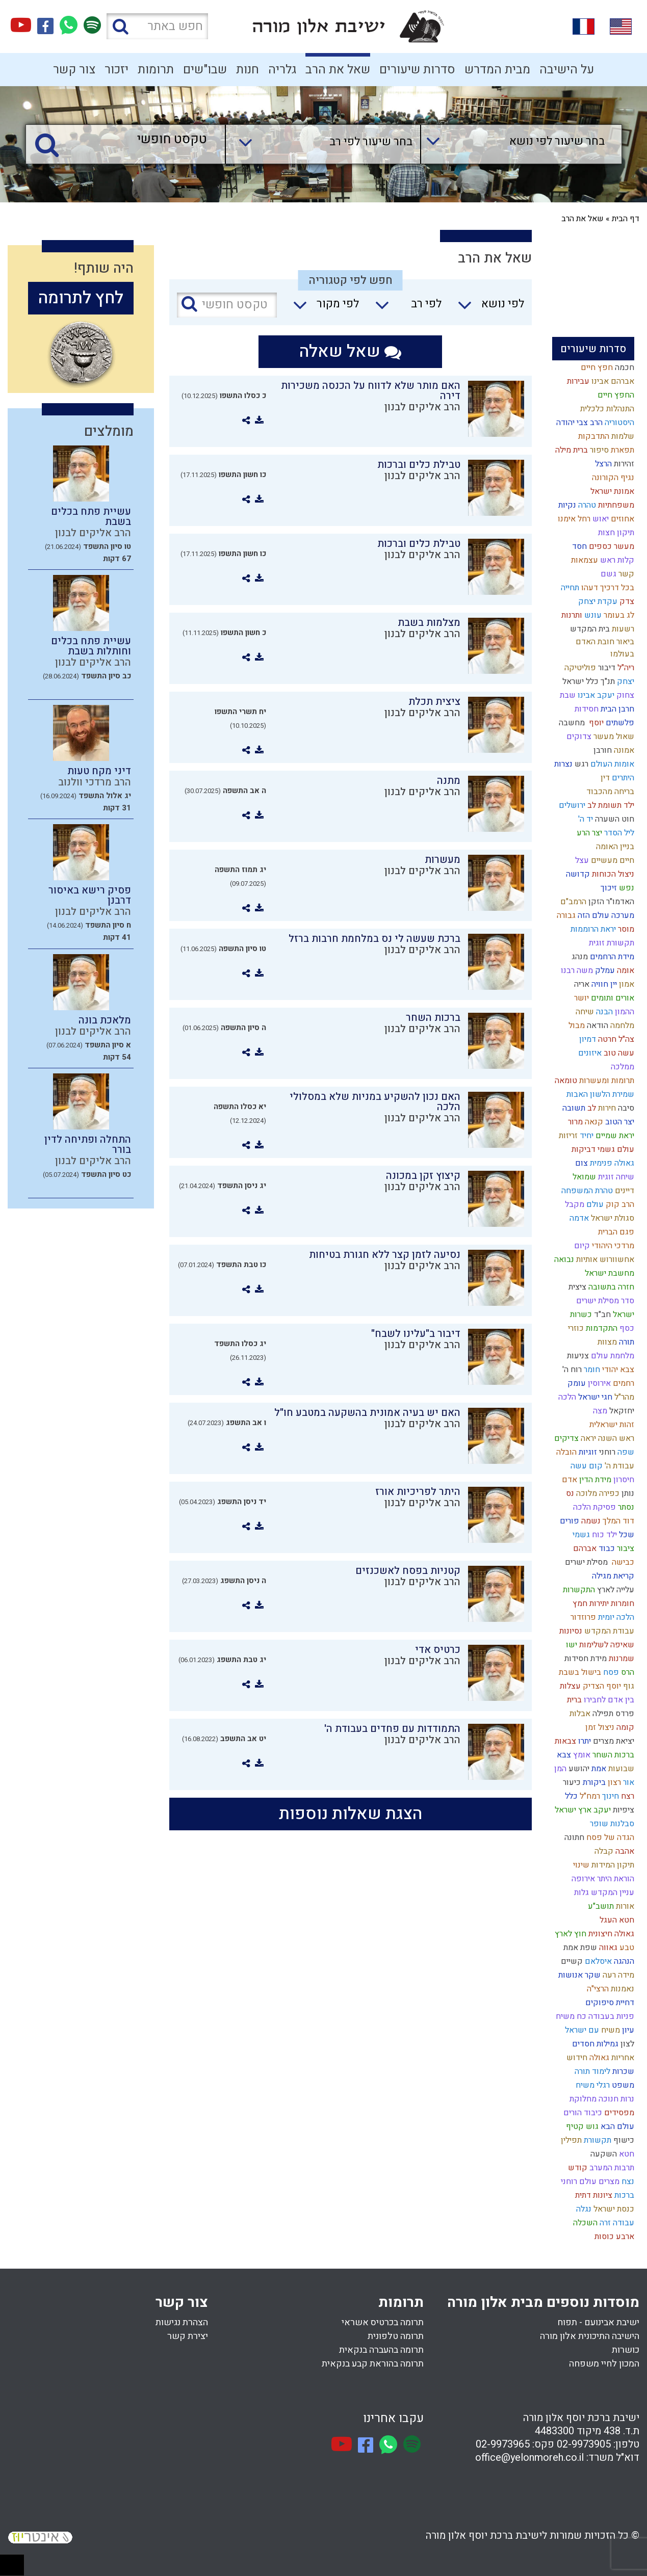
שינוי (580, 1865)
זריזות (567, 1135)
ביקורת (593, 1782)
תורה (625, 1342)
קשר (625, 574)
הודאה (596, 1025)
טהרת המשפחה (586, 1191)
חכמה (623, 367)
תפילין (570, 2140)
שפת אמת (579, 1947)
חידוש (575, 2058)
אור (627, 1782)
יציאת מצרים (612, 1741)
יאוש (599, 519)
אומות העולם (611, 764)
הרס (626, 1672)
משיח (609, 2030)
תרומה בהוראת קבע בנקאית (373, 2364)
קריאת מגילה (612, 1576)
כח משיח (570, 2016)
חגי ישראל (594, 1397)
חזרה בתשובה (610, 1287)
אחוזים (621, 519)
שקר (592, 1975)
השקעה (602, 2154)
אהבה (623, 1851)
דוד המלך (617, 1521)
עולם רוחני (578, 2181)
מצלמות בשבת (429, 622)
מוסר (625, 929)
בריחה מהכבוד (609, 791)
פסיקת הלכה (593, 1507)
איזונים (589, 1053)
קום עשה (585, 1466)
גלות (580, 1892)
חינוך (609, 1796)
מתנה (448, 780)
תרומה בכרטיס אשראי (383, 2322)
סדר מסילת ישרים (604, 1301)
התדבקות (592, 436)
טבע (625, 1947)
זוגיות (587, 1452)
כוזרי (575, 1328)
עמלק (604, 970)
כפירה (608, 1493)
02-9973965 (503, 2444)
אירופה (582, 1879)
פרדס (623, 1713)
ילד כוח (603, 1535)
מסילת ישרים (585, 1562)
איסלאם (597, 1961)
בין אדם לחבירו (608, 1700)
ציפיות (622, 1810)
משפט (622, 2085)
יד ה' (584, 819)
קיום (581, 1246)
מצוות (606, 1342)
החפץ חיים (615, 395)
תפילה (601, 1713)
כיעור (571, 1782)
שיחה (584, 1012)
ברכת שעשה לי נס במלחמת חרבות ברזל (374, 938)
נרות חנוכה (615, 2099)
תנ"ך (607, 681)
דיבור (605, 668)
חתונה (573, 1837)
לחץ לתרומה (80, 297)
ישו (570, 1645)
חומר (591, 1369)
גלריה (282, 69)
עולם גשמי (615, 1149)
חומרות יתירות (610, 1603)
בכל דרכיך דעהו (606, 588)
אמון (625, 984)
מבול (575, 1025)
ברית (573, 1700)
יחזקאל (620, 1411)
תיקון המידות (611, 1865)
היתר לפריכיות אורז (417, 1491)
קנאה (593, 1122)
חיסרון (622, 1480)
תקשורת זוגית (610, 943)
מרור (574, 1122)
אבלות (578, 1713)
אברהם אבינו (611, 381)
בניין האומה (614, 846)
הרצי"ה (597, 1989)
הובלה (565, 1452)
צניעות (577, 1356)
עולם (594, 1204)
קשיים (571, 1961)
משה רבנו (576, 970)
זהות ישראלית (610, 1424)
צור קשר (74, 69)
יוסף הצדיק (601, 1686)
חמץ (579, 1603)
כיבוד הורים (581, 2113)
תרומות (156, 69)
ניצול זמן (598, 1727)
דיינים (623, 1191)
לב (590, 1108)
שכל (625, 1535)
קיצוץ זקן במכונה (423, 1175)
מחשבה (571, 723)
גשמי (580, 1535)
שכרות (622, 2071)
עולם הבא (616, 2126)
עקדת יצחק (596, 601)
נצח (626, 2181)
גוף (627, 1686)
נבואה (563, 1259)
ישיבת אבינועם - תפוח (598, 2322)
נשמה (590, 1521)
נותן (626, 1493)
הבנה (603, 1012)
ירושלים (571, 805)
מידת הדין (594, 1480)
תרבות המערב (610, 2168)
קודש (576, 2168)
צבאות (564, 1741)
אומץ (580, 1755)
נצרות (562, 764)
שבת (567, 695)
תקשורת (596, 2140)
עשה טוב (618, 1053)
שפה (624, 1452)
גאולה (598, 2058)
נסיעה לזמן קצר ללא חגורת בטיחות (384, 1254)
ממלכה (621, 1067)
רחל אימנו (573, 519)
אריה (580, 984)
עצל (581, 860)
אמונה (623, 750)
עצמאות (583, 560)
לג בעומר (618, 615)
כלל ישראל (579, 681)
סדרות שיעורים (417, 69)
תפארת (621, 450)
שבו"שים (205, 69)
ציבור (624, 1548)
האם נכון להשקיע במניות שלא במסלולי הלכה (375, 1101)
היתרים (622, 778)
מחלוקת (582, 2099)
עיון (627, 2030)
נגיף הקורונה (612, 477)
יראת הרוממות (592, 929)
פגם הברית (615, 1232)
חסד (578, 546)
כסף (625, 1328)
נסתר (625, 1507)
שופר (598, 1824)
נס (569, 1493)
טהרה (586, 505)
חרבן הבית (616, 709)
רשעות (622, 629)
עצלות (569, 1686)
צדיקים (565, 1438)
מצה (599, 1411)
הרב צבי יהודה (578, 422)
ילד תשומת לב (609, 805)
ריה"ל (624, 668)
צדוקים (577, 736)
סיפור (598, 450)
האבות (576, 1094)
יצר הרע (588, 833)
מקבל (573, 1204)
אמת (597, 1769)
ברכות (623, 2195)
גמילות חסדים (594, 2044)
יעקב (601, 1810)
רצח (626, 1796)
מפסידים (618, 2113)
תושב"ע (600, 1906)
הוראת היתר (614, 1879)
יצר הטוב (618, 1122)
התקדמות (600, 1328)
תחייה (569, 588)
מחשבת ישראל (608, 1273)
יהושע (577, 1769)
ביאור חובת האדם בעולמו (605, 648)
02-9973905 (584, 2444)
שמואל (583, 1177)
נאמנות (621, 1989)
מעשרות (442, 859)
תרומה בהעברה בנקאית (381, 2350)
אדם (568, 1480)
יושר (580, 998)
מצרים (608, 2181)
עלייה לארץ (614, 1590)
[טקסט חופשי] (128, 140)
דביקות (583, 1149)
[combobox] (511, 144)
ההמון (623, 1012)
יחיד (585, 1135)
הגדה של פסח (609, 1837)
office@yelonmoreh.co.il (529, 2457)
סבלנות (621, 1824)
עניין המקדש (611, 1892)
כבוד (606, 1548)
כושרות (625, 2350)
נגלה (582, 2209)
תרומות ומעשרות (605, 1080)
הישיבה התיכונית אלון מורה (589, 2336)
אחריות (621, 2058)
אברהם (584, 1548)
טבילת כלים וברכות (418, 464)
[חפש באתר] (157, 26)
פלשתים (619, 723)
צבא (563, 1755)
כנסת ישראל (612, 2209)
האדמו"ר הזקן (610, 902)
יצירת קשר (187, 2336)
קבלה (602, 1851)
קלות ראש (616, 560)
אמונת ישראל (611, 491)
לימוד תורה (591, 2071)
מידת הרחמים (611, 957)
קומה (624, 1727)
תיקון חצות (615, 533)
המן (559, 1769)
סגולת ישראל (611, 1218)
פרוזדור (582, 1617)
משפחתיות (615, 505)
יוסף (594, 723)
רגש (580, 764)
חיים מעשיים (611, 860)
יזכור (116, 69)
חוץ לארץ (569, 1934)
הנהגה (623, 1961)
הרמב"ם (572, 902)
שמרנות (620, 1658)
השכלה (584, 2223)
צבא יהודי (617, 1369)
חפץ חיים (596, 367)
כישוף (622, 2140)
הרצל (602, 464)
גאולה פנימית (611, 1163)
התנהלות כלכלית (606, 409)
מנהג (579, 957)
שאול (624, 736)
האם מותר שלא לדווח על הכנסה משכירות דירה (370, 390)
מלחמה (621, 1025)
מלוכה (585, 1493)
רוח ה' (571, 1369)
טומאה (565, 1080)
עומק (575, 1383)
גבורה (565, 915)
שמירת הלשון (611, 1094)
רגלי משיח (592, 2085)
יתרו (583, 1741)
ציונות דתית (592, 2195)
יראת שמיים (613, 1135)
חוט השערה (613, 819)
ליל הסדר (618, 833)
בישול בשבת (579, 1672)
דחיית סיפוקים (608, 2002)
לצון (626, 2044)
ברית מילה (570, 450)
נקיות (566, 505)
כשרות (580, 1314)
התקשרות (578, 1590)
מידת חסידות (584, 1658)
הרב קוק (619, 1204)
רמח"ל (589, 1796)
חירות (606, 1108)
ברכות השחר (612, 1755)
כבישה (621, 1562)
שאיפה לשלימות (605, 1645)
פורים (568, 1521)
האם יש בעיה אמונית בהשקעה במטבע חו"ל (367, 1412)
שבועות (620, 1769)
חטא (625, 2154)
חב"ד (601, 1314)
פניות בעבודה (610, 2016)
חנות (247, 69)
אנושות (569, 1975)
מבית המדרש (497, 69)
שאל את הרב (337, 69)
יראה (587, 1438)
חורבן (601, 750)
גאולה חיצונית (610, 1934)
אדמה (578, 1218)
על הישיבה (566, 69)
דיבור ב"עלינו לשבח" (415, 1333)
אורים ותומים (611, 998)
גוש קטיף (581, 2126)
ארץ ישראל (572, 1810)
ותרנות (570, 615)
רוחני (606, 1452)
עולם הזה (592, 915)
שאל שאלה (350, 351)
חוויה (598, 984)
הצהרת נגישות (182, 2322)
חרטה (606, 1039)
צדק (625, 601)
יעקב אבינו (595, 695)
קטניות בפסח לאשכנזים (407, 1570)
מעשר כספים (610, 546)
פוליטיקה (579, 668)
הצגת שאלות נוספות (350, 1813)
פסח (610, 1672)
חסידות (586, 709)
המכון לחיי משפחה (604, 2364)
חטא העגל (616, 1920)
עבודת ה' (618, 1466)
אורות (624, 1906)
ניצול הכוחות (612, 874)
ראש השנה (615, 1438)
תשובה (572, 1108)
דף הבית (625, 219)
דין (604, 778)
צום (580, 1163)
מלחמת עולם (611, 1356)
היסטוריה (618, 422)
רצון (613, 1782)
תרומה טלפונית (396, 2336)
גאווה (607, 1947)
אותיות (586, 1259)
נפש (625, 888)
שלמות (621, 436)
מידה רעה (617, 1975)
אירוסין (598, 1383)
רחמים (622, 1383)
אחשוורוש (616, 1259)
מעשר (602, 736)
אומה (624, 970)
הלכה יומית (615, 1617)
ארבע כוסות (613, 2236)
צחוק (624, 695)
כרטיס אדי (437, 1649)
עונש (592, 615)
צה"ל (625, 1039)
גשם (607, 574)
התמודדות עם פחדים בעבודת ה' (392, 1728)
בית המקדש (589, 629)
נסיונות (569, 1631)
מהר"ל (623, 1397)
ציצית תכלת (434, 701)
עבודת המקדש (608, 1631)
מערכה (621, 915)
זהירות (623, 464)
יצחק (624, 681)
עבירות (577, 381)
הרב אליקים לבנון (422, 407)
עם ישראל (581, 2030)
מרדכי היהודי (612, 1246)
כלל (570, 1796)
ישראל (622, 1314)
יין (612, 984)
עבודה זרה (616, 2223)
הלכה (566, 1397)
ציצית (576, 1287)
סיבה (625, 1108)
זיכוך (608, 888)
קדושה (577, 874)
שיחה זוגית (615, 1177)
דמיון (586, 1039)
